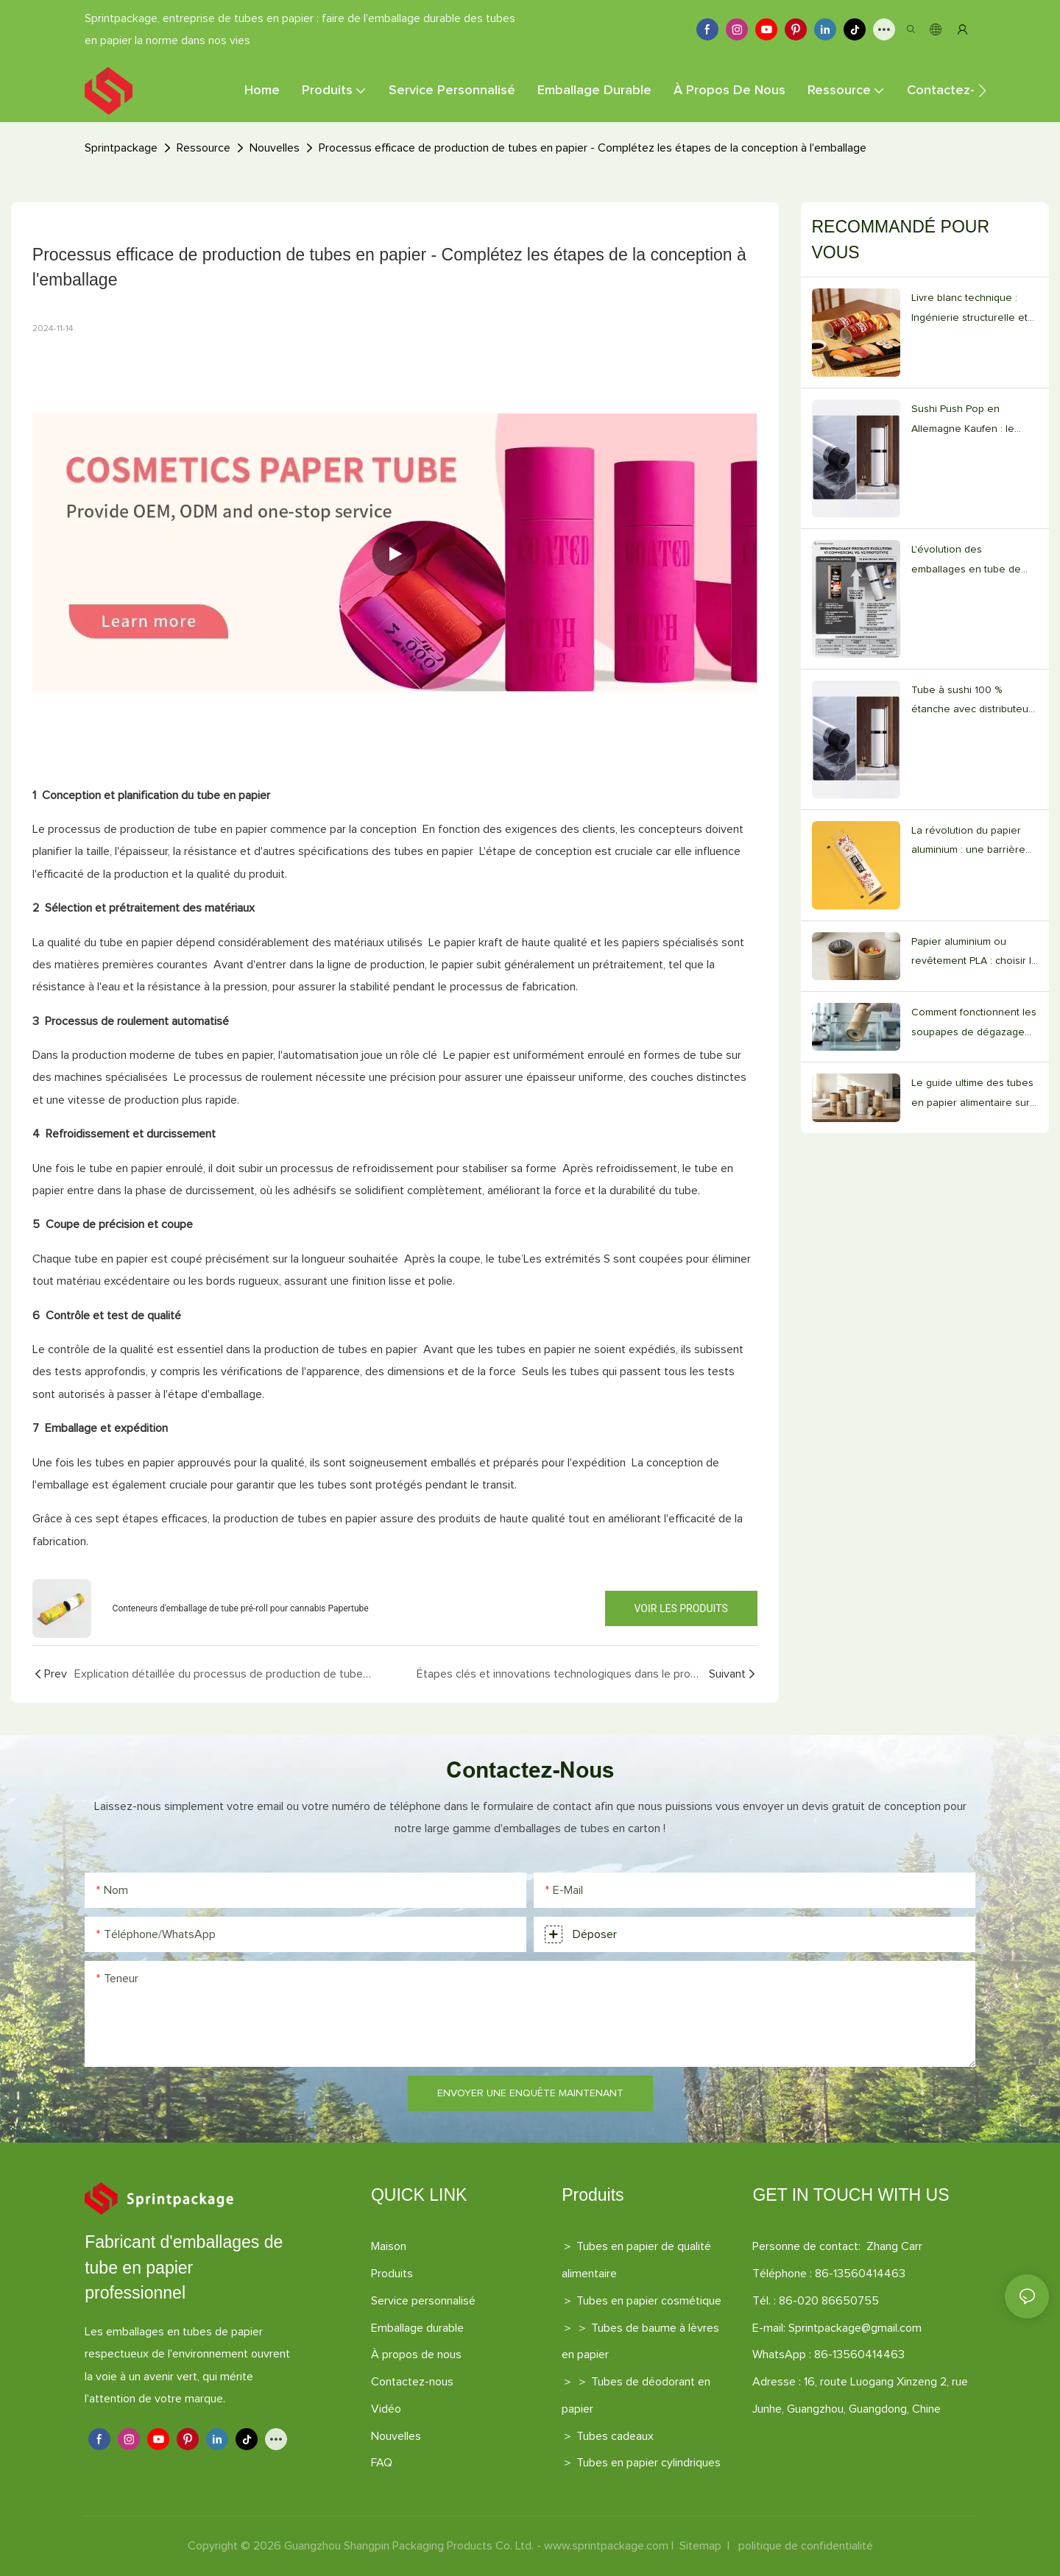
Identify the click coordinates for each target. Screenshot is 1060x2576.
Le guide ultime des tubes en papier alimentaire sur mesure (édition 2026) (972, 1095)
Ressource (203, 148)
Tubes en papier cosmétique (648, 2301)
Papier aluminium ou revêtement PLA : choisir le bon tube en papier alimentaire (974, 954)
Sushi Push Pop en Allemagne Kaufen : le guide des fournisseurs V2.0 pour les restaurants (971, 421)
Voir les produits (681, 1608)
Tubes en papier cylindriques (648, 2463)
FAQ (381, 2463)
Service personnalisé (423, 2301)
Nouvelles (275, 148)
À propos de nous (416, 2354)
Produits (392, 2273)
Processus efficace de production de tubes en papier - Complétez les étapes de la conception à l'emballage (592, 148)
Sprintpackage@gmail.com (855, 2328)
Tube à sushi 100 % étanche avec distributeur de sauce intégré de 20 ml (973, 702)
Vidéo (386, 2409)
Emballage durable (417, 2328)
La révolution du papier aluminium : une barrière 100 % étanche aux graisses (968, 843)
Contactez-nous (412, 2382)
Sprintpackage (121, 148)
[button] (982, 90)
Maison (388, 2246)
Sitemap (700, 2546)
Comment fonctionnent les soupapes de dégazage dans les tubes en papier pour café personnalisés (973, 1024)
